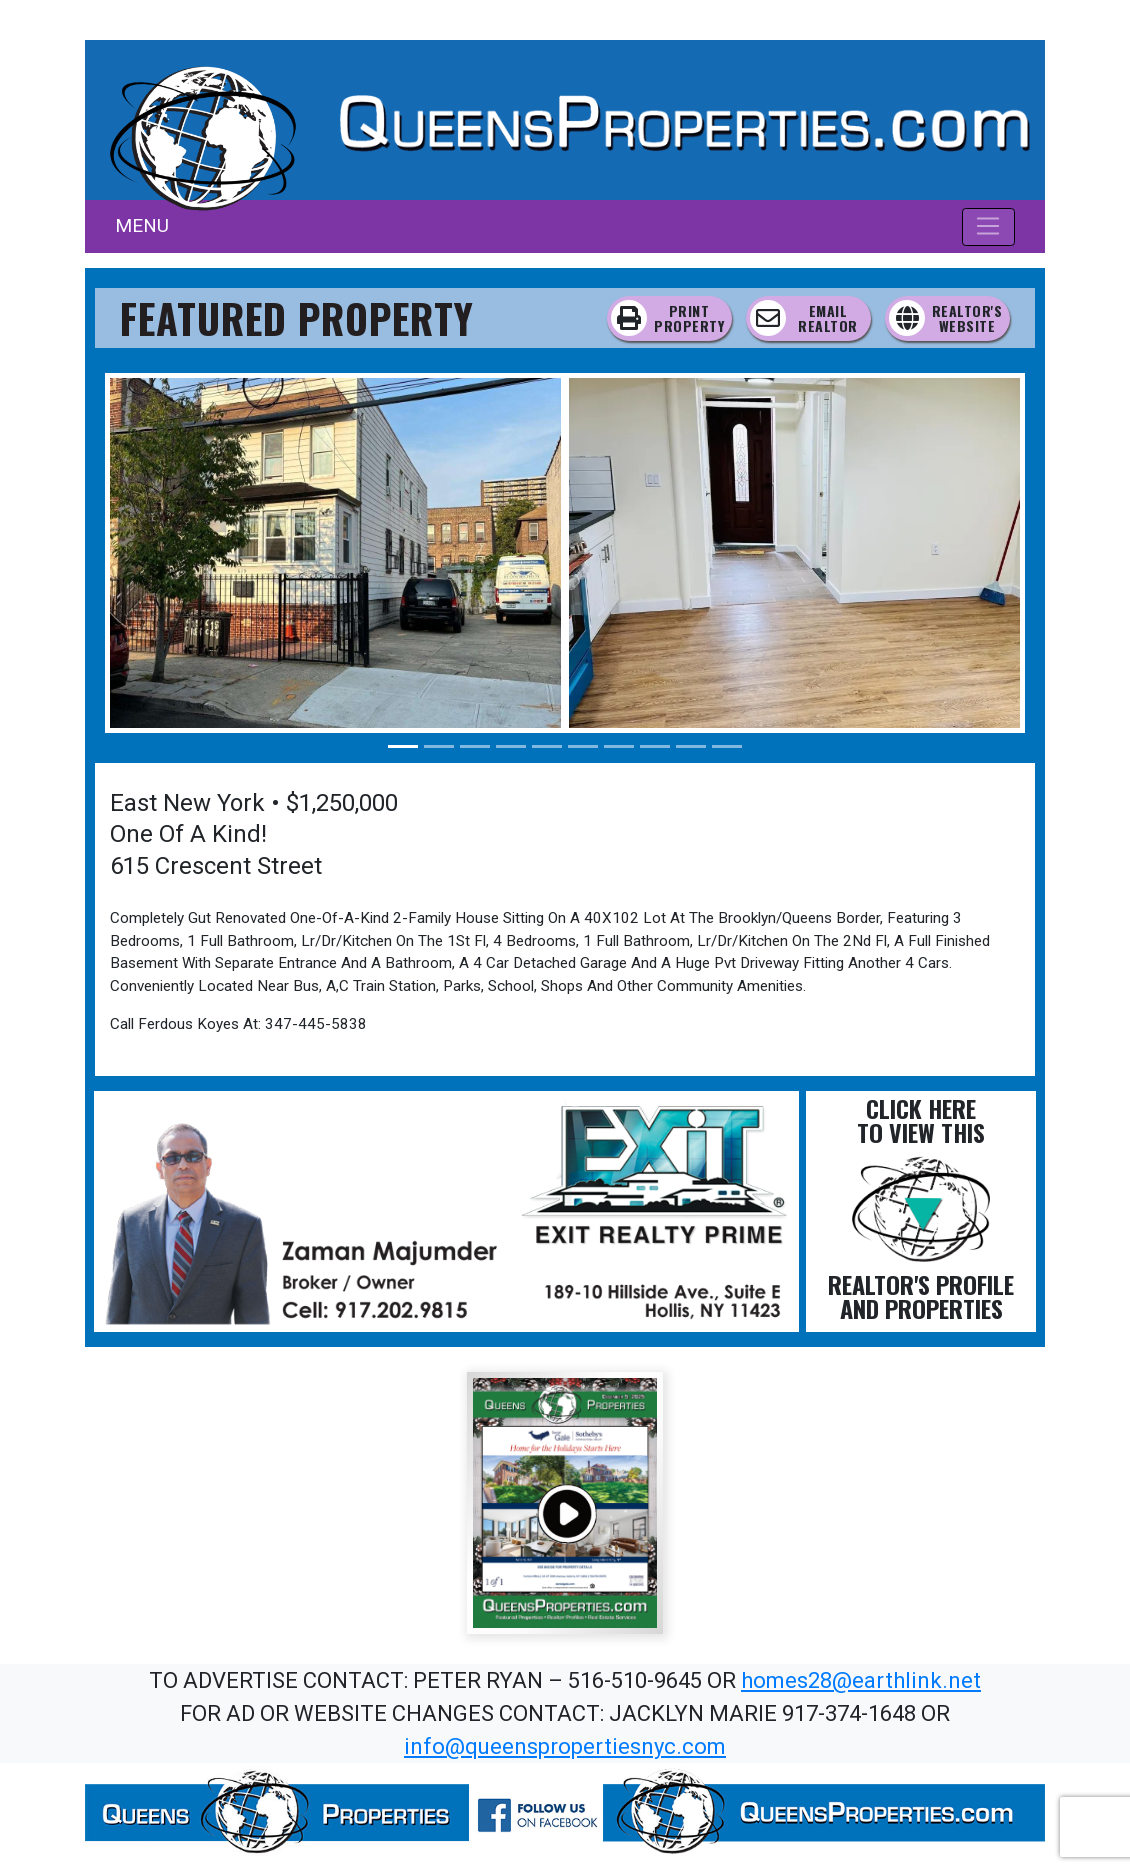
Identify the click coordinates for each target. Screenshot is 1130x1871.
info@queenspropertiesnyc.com (565, 1746)
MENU (142, 225)
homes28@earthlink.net (861, 1680)
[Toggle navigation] (988, 227)
